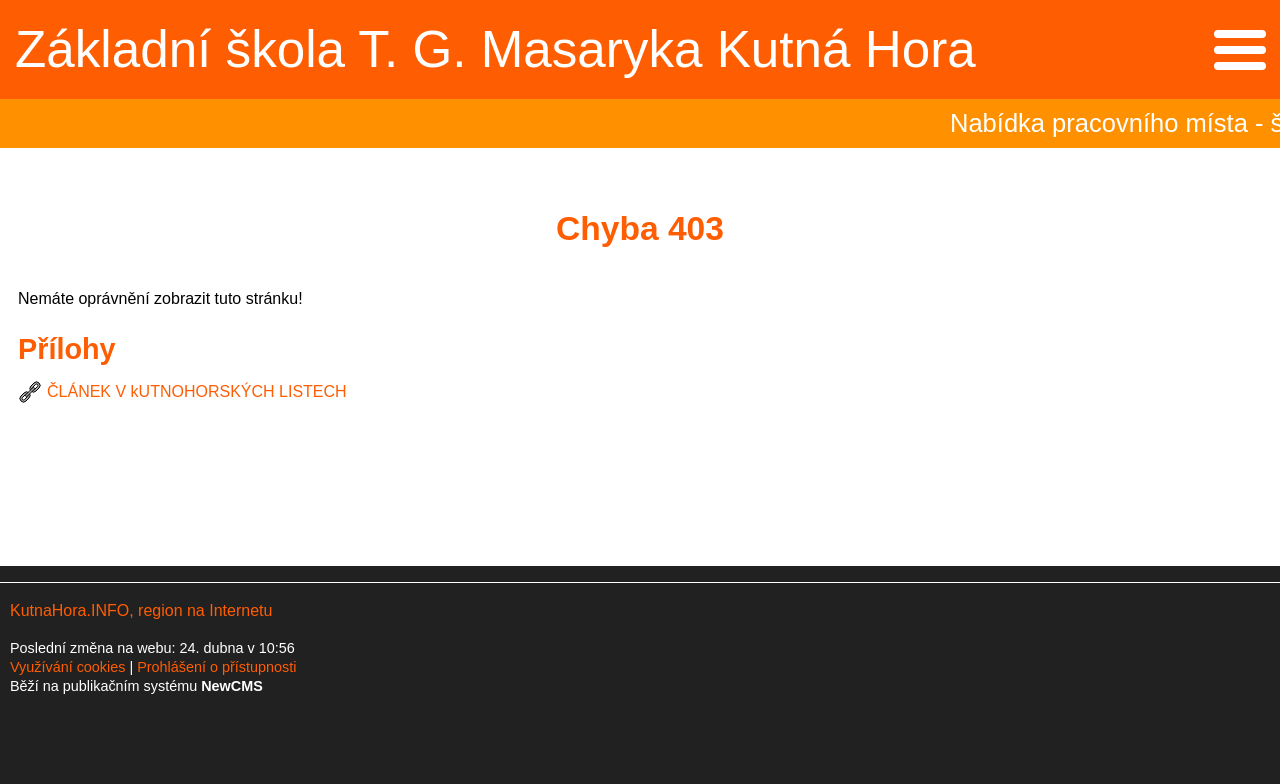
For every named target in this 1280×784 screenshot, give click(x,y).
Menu (1239, 50)
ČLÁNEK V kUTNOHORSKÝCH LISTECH (197, 391)
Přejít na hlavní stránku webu (640, 49)
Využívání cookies (67, 667)
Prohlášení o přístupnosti (216, 667)
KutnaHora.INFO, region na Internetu (141, 610)
